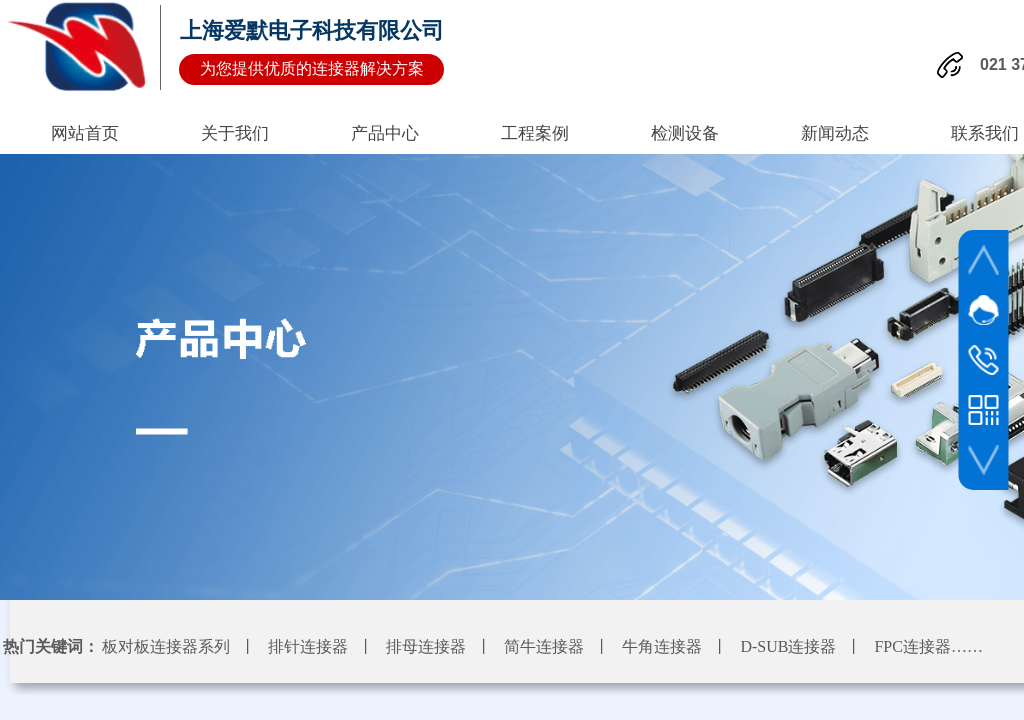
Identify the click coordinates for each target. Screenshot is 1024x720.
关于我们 (235, 133)
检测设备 (685, 133)
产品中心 (385, 133)
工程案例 (535, 133)
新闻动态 (835, 133)
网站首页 (85, 133)
